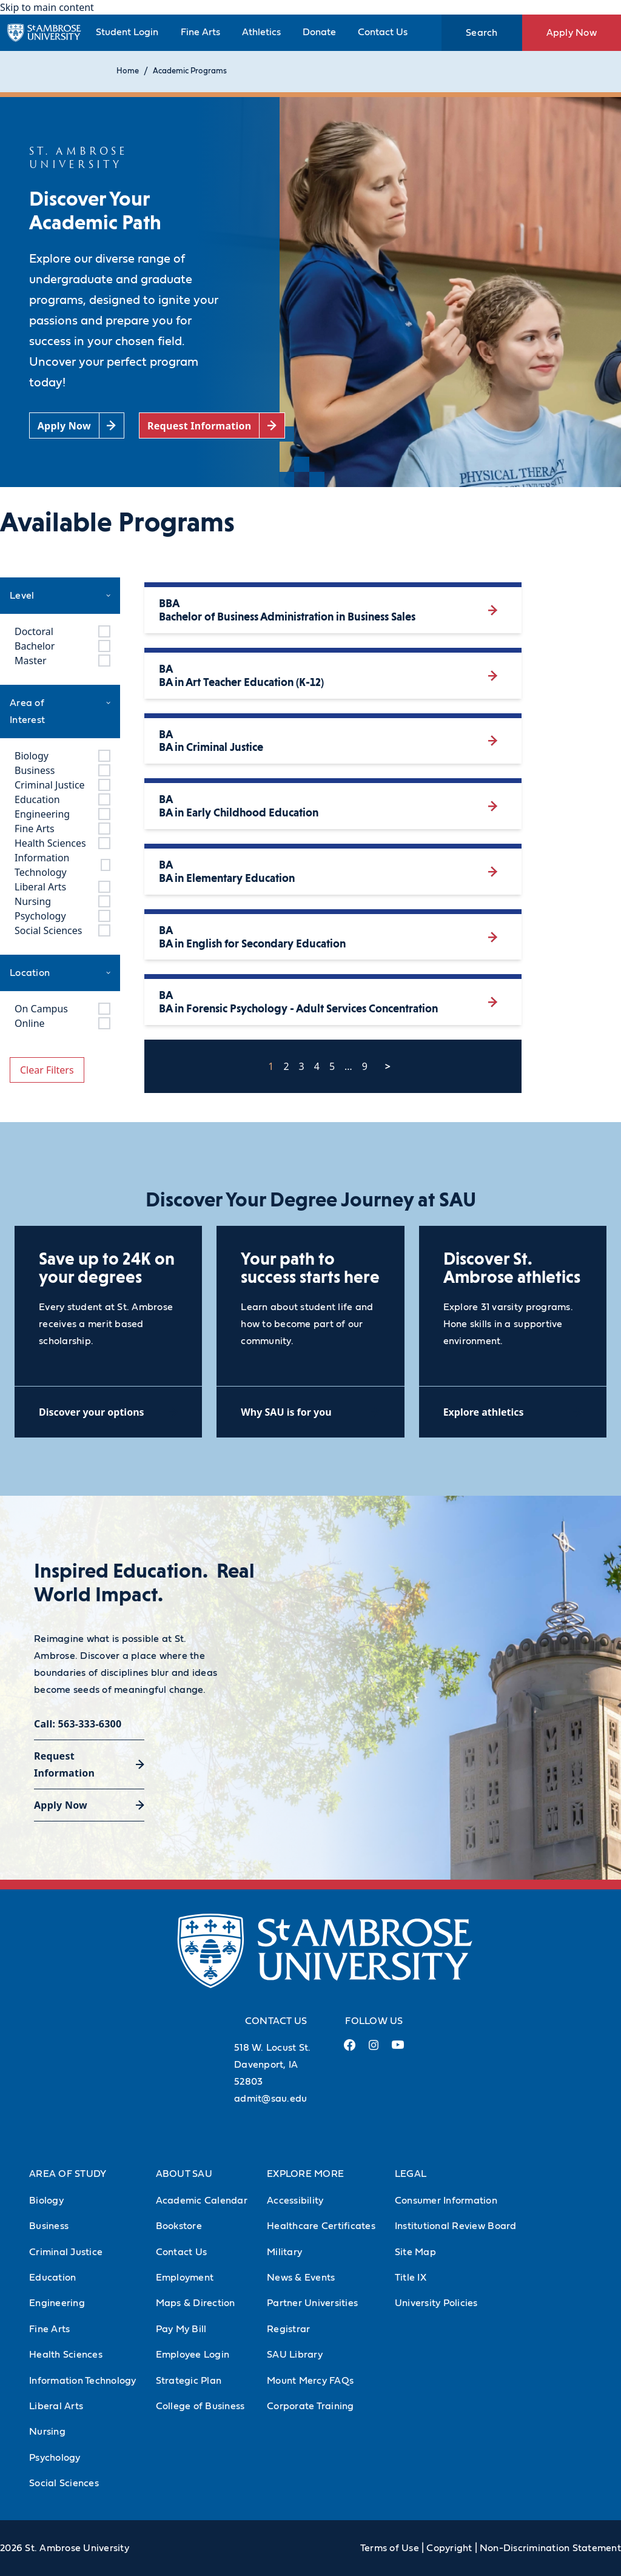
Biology (46, 2200)
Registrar (288, 2329)
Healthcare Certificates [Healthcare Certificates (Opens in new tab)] (321, 2226)
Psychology (55, 2458)
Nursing (47, 2431)
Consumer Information (446, 2200)
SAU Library (295, 2354)
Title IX (410, 2277)
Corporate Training (310, 2406)
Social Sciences (64, 2483)
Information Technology (82, 2381)
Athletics (261, 32)
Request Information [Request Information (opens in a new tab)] (64, 1764)
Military (284, 2252)
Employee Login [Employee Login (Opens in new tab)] (193, 2354)
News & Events (301, 2277)
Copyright (449, 2548)
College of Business (200, 2406)
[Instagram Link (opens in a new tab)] (373, 2050)
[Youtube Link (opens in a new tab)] (398, 2049)
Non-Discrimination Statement (550, 2548)
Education (52, 2277)
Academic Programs (190, 71)
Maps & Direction (195, 2303)
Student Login (127, 32)
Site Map (415, 2252)
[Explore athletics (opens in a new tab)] (512, 1412)
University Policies (436, 2303)
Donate (319, 32)
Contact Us (383, 32)
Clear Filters (47, 1070)
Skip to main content (47, 7)
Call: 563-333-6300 (77, 1723)
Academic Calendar (201, 2200)
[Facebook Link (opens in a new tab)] (349, 2049)
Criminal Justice (65, 2252)
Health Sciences (65, 2354)
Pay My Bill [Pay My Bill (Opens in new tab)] (181, 2329)
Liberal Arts (56, 2406)
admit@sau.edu (270, 2099)
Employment (185, 2277)
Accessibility (295, 2200)
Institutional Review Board (456, 2226)
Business (49, 2226)
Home (127, 71)
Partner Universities (312, 2303)
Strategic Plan (189, 2381)
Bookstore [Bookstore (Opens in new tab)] (179, 2226)
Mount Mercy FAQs (310, 2381)
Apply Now (571, 33)
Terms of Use (389, 2548)
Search (482, 33)
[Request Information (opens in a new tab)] (212, 425)
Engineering (57, 2303)
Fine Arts (200, 32)
